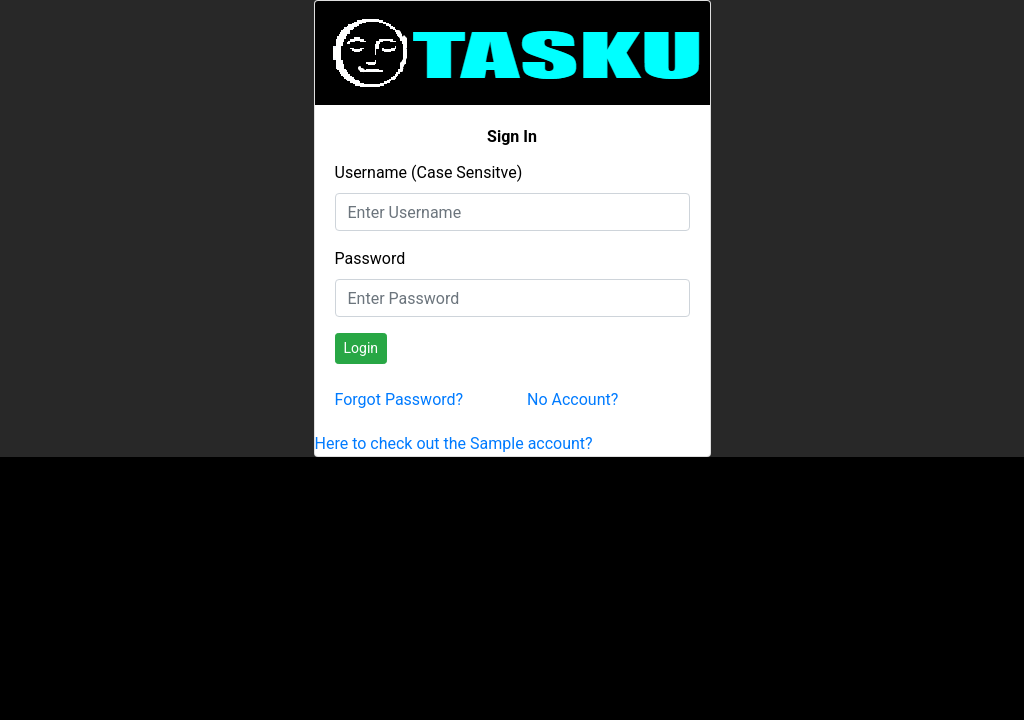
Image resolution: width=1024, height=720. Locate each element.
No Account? (572, 399)
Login (361, 348)
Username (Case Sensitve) (429, 172)
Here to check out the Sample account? (454, 443)
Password (370, 258)
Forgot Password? (399, 399)
